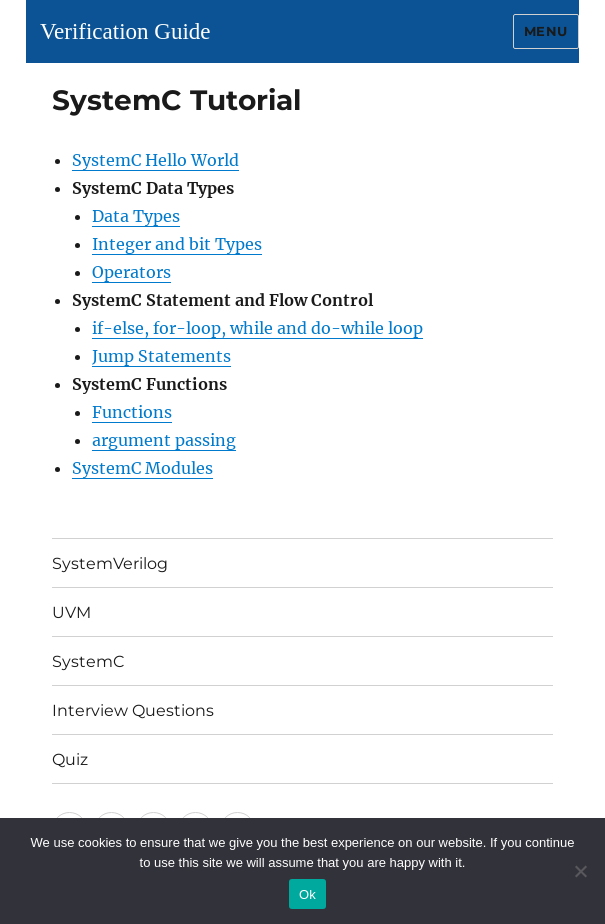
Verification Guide (125, 31)
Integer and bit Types (177, 244)
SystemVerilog (110, 563)
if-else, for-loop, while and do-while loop (257, 328)
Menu (546, 31)
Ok (307, 894)
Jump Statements (161, 356)
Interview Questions (133, 710)
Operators (131, 272)
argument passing (164, 440)
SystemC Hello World (155, 160)
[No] (580, 871)
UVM (71, 612)
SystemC (88, 661)
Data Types (136, 216)
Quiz (70, 759)
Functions (132, 412)
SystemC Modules (142, 468)
